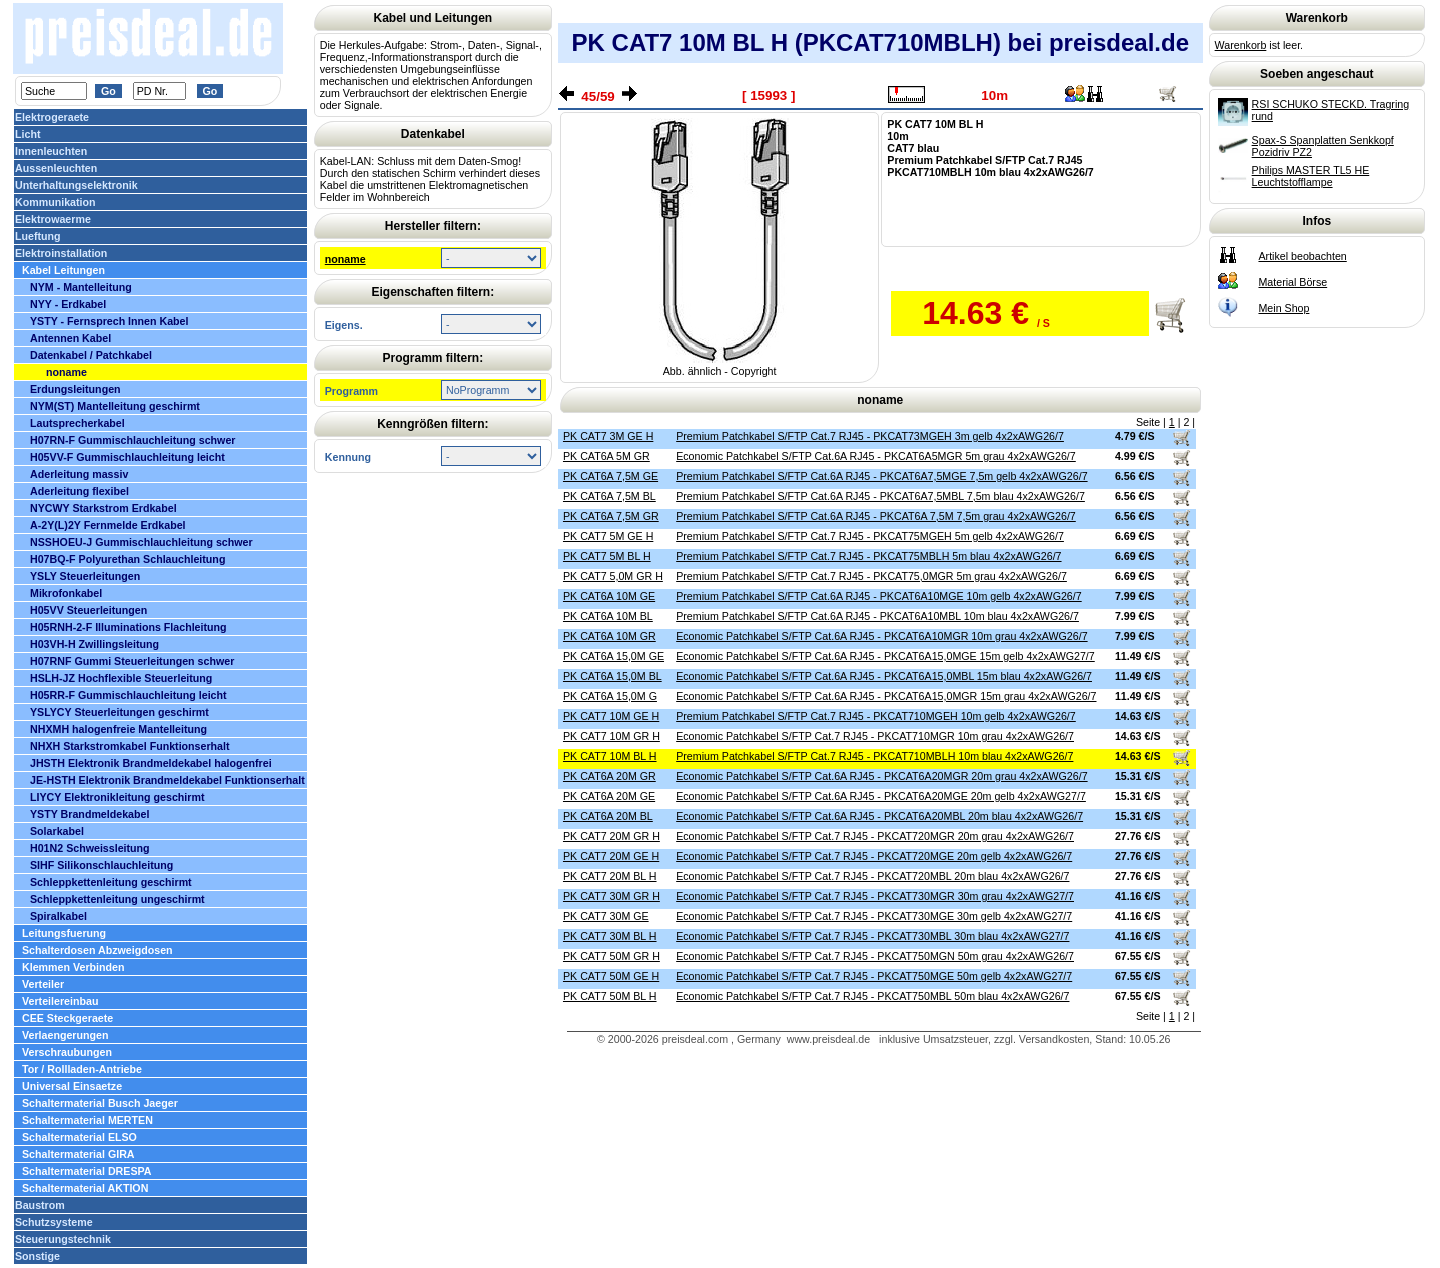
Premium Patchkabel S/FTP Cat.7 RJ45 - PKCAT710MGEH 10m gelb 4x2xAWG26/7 (876, 716)
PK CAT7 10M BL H (610, 756)
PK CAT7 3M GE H (608, 436)
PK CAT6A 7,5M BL (609, 496)
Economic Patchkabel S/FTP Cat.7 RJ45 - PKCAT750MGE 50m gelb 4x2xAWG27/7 (874, 976)
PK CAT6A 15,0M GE (613, 656)
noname (345, 259)
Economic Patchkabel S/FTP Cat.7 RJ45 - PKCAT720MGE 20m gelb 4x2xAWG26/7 (874, 856)
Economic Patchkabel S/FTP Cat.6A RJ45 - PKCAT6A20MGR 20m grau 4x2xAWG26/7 (881, 776)
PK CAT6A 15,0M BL (612, 676)
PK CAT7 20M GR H (611, 836)
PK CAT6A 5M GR (606, 456)
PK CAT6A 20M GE (609, 796)
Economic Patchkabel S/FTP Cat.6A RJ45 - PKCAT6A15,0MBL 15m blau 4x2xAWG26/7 (884, 676)
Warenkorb (1241, 45)
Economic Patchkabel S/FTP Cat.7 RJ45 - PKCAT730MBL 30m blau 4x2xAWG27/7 (872, 936)
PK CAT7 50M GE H (611, 976)
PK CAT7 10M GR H (611, 736)
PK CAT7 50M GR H (611, 956)
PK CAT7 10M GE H (611, 716)
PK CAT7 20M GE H (611, 856)
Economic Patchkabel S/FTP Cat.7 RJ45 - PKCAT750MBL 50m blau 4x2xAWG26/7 (872, 996)
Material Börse (1292, 282)
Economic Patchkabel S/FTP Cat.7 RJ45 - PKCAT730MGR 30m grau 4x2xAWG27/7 (875, 896)
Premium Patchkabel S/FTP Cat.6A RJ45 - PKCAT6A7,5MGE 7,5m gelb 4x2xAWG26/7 (881, 476)
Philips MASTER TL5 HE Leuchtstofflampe (1311, 176)
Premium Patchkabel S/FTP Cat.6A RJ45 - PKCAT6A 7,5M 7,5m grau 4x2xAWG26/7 (876, 516)
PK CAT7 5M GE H (608, 536)
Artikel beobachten (1302, 256)
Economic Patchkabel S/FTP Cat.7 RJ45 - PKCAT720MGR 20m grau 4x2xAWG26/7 (875, 836)
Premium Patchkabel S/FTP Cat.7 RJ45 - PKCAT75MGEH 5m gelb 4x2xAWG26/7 (870, 536)
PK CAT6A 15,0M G (610, 696)
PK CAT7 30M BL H (610, 936)
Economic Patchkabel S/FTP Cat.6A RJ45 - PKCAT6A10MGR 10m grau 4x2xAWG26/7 (881, 636)
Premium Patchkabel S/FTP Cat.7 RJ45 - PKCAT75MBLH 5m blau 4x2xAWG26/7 (868, 556)
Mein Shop (1283, 308)
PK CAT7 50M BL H (610, 996)
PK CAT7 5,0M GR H (613, 576)
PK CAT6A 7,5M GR (611, 516)
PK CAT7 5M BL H (607, 556)
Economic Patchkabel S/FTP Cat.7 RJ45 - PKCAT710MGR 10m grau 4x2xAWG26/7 (875, 736)
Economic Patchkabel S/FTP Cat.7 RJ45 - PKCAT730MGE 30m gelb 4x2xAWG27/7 (874, 916)
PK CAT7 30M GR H (611, 896)
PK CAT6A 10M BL (608, 616)
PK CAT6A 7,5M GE (610, 476)
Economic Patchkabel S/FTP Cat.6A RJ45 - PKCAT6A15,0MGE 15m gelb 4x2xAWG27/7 (885, 656)
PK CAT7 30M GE (606, 916)
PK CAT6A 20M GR (609, 776)
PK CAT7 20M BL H (610, 876)
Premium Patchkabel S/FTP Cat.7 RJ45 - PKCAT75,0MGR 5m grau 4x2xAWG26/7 (871, 576)
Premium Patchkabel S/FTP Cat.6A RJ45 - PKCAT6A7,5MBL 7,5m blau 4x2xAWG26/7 (880, 496)
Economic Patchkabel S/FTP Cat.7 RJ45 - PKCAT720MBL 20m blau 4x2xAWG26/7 (872, 876)
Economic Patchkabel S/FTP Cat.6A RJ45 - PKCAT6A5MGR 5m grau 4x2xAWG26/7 (876, 456)
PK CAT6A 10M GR (609, 636)
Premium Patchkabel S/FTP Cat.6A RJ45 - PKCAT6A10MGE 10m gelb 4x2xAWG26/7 (879, 596)
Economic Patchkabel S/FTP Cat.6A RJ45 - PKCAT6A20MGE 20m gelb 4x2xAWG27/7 (881, 796)
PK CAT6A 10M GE (609, 596)
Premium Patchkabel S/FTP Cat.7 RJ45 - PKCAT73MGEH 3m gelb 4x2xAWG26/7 (870, 436)
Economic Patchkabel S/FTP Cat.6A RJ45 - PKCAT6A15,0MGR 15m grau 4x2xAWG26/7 (886, 696)
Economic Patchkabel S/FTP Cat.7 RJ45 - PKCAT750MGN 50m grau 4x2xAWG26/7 (875, 956)
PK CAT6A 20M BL (608, 816)
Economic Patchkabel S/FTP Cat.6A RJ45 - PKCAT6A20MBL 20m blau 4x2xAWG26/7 (879, 816)
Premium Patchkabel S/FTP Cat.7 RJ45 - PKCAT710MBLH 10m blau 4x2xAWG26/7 (874, 756)
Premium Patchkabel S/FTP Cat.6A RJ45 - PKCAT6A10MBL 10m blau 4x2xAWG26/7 (877, 616)
